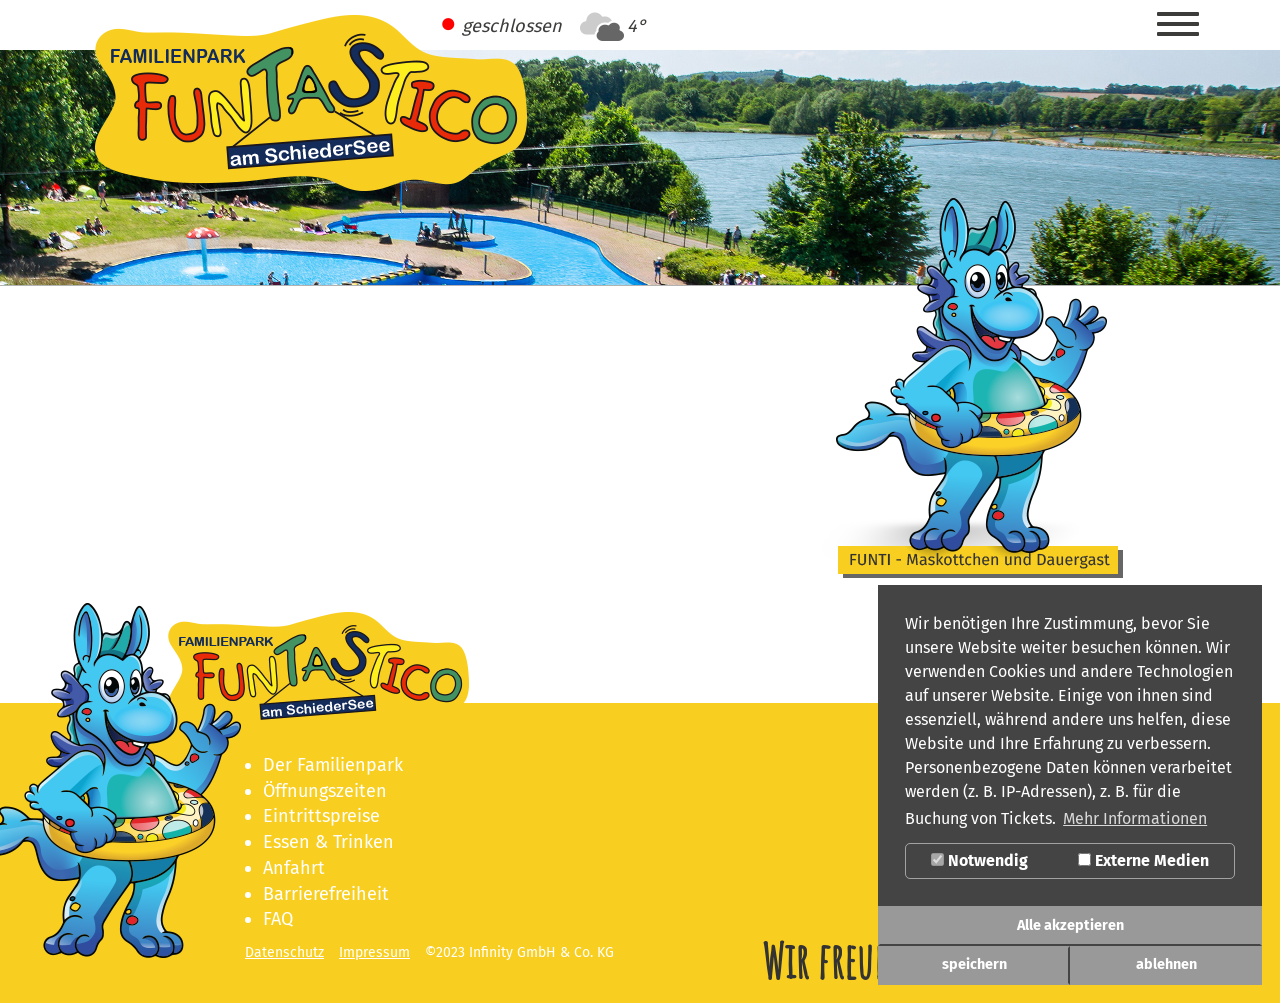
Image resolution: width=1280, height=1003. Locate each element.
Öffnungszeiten (325, 791)
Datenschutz (284, 952)
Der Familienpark (333, 765)
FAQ (278, 919)
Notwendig (979, 860)
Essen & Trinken (328, 842)
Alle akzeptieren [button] (1070, 925)
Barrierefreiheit (326, 894)
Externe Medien (1143, 860)
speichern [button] (974, 964)
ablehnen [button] (1166, 964)
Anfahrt (294, 868)
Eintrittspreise (321, 816)
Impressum (374, 952)
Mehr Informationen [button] (1135, 818)
